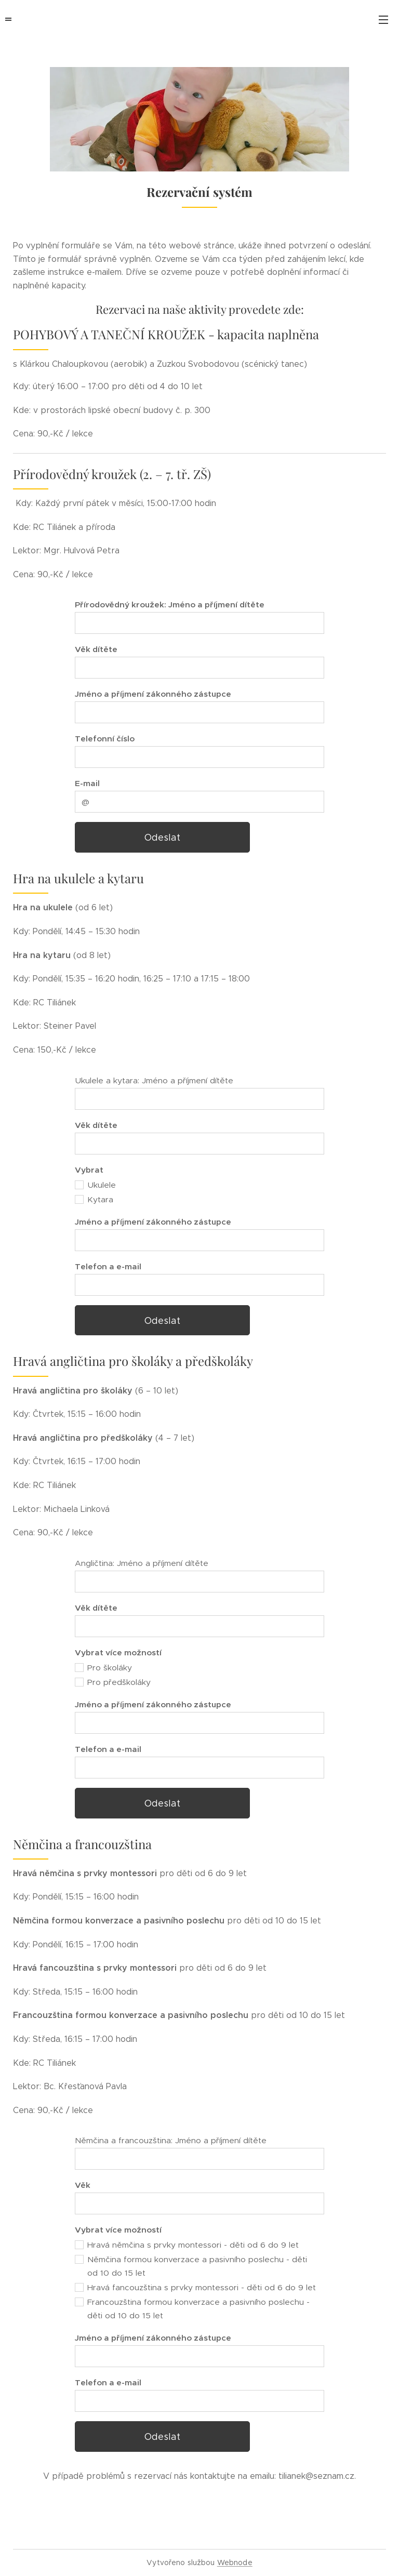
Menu (383, 19)
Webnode (234, 2562)
